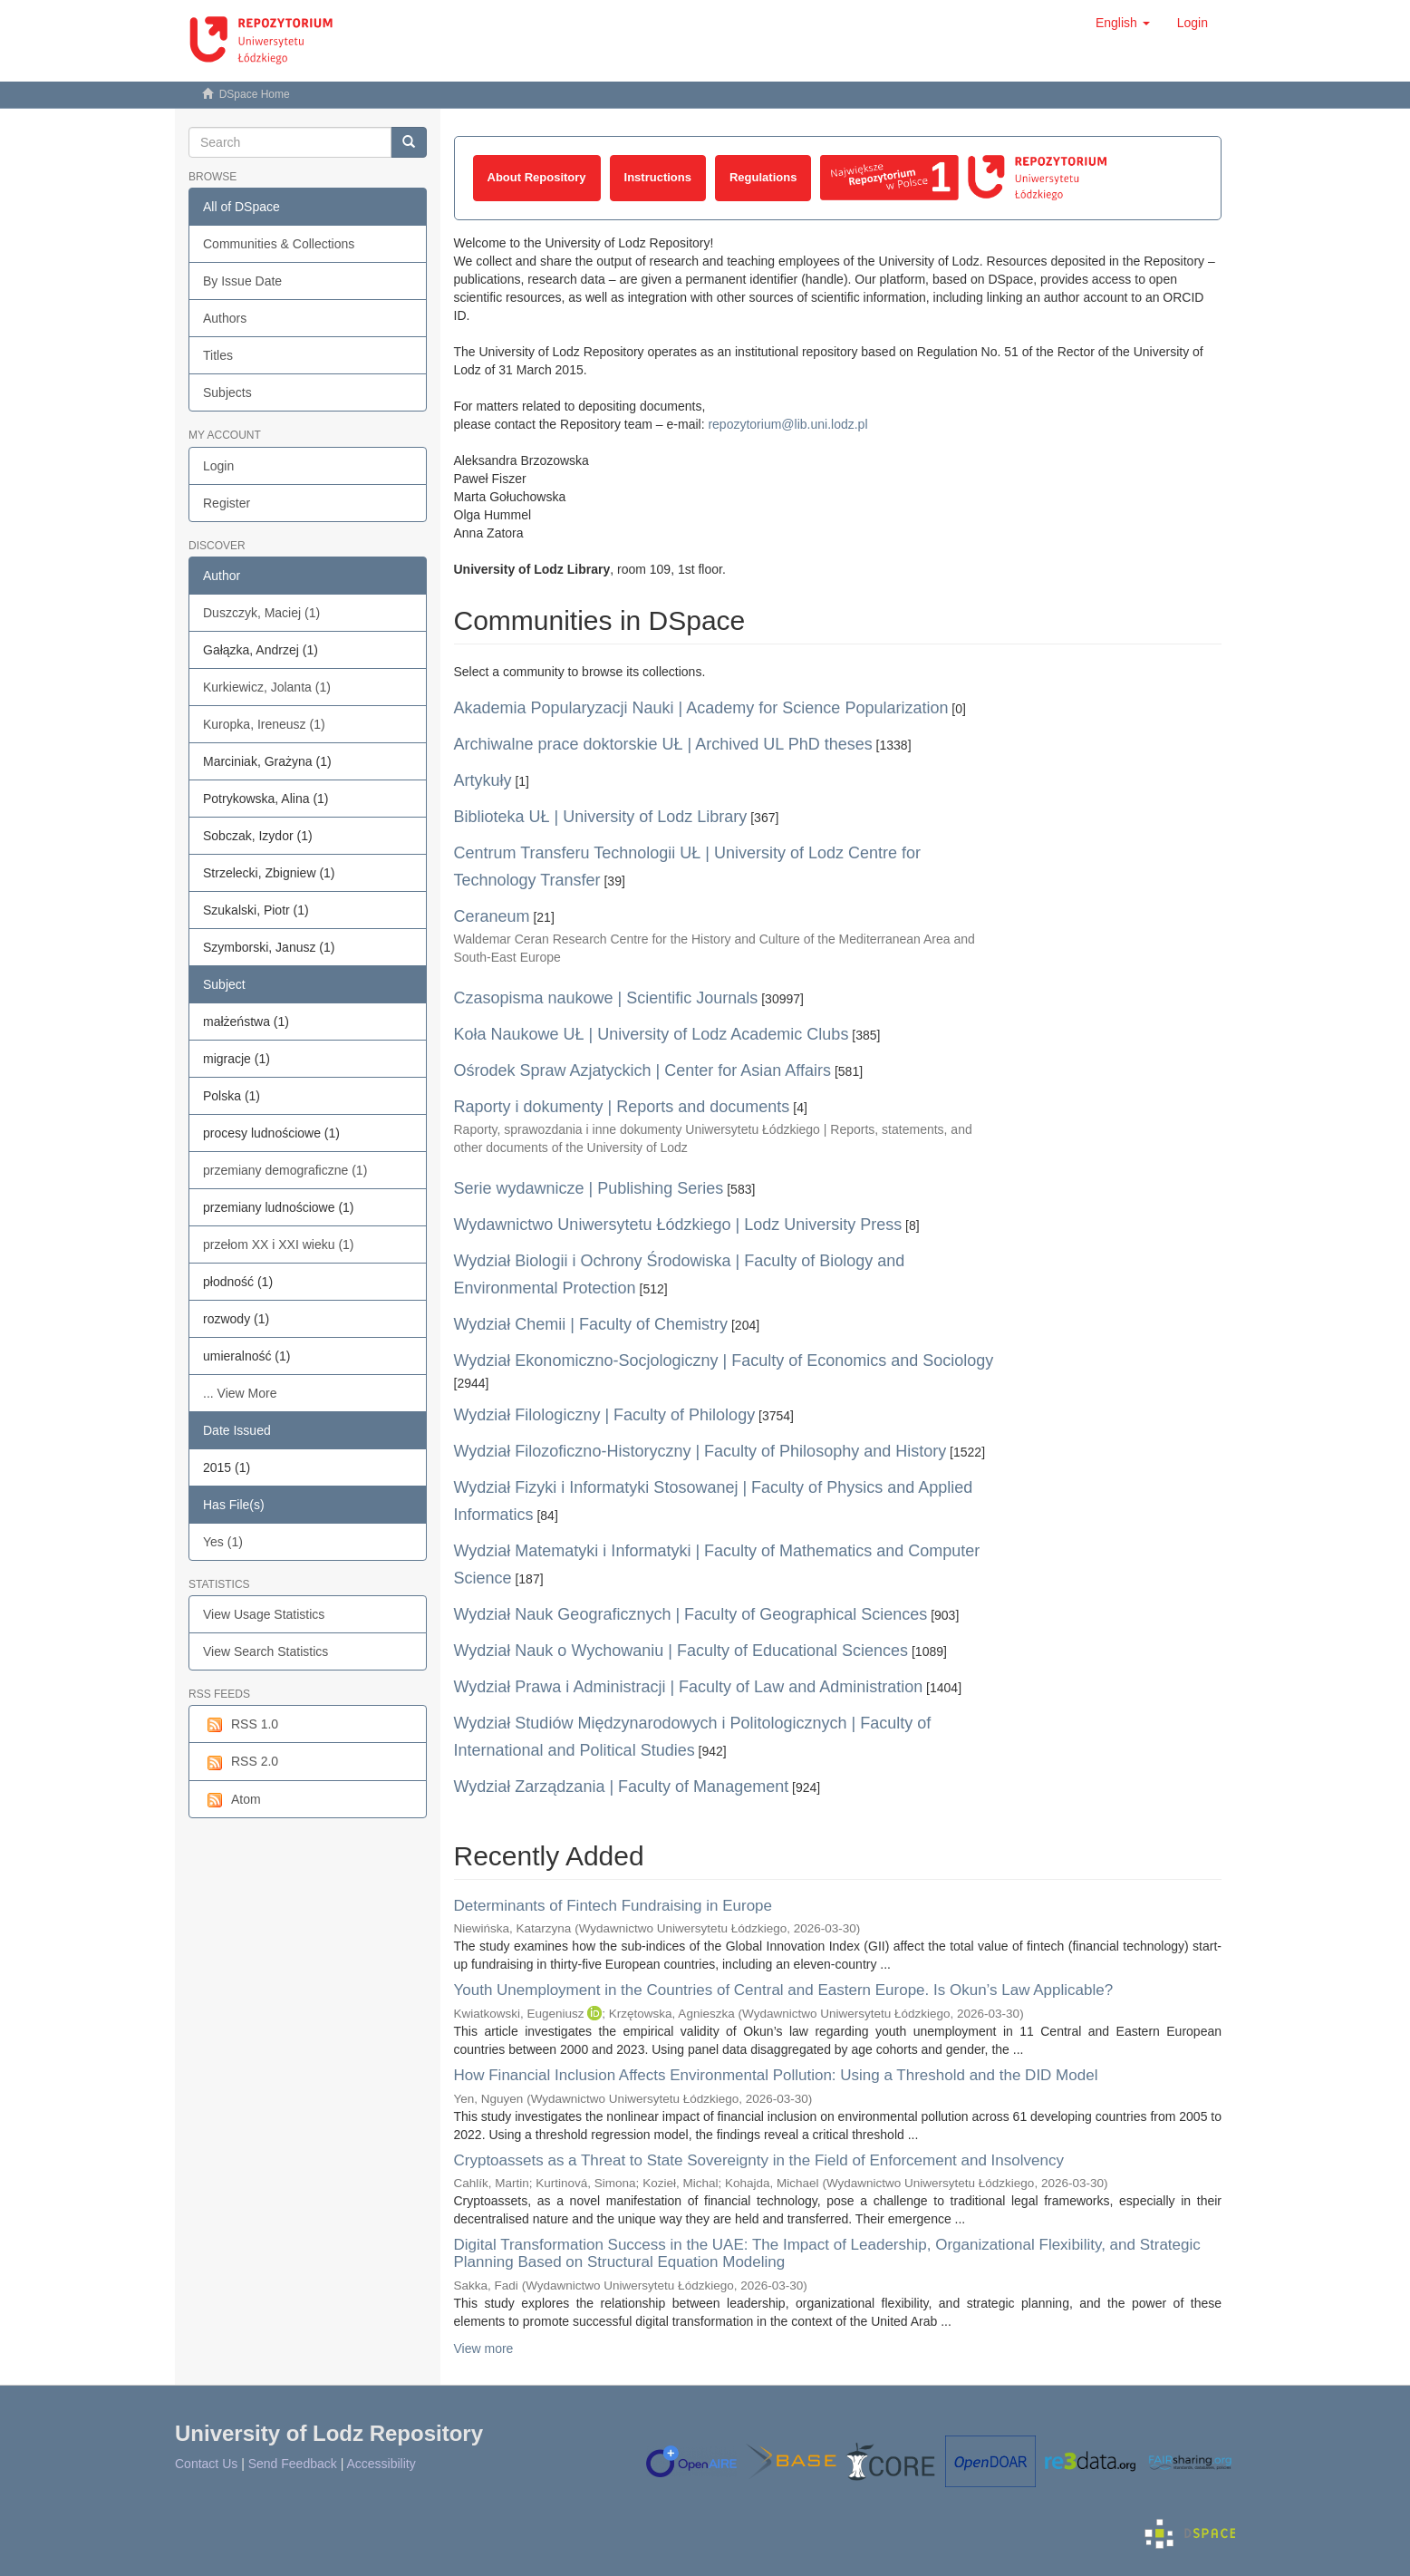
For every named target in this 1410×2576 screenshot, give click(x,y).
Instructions (657, 177)
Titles (218, 355)
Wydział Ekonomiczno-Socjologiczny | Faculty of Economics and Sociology (724, 1360)
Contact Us (206, 2463)
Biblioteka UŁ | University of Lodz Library (601, 817)
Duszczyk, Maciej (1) (261, 612)
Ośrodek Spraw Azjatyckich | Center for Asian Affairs (643, 1070)
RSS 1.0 (240, 1725)
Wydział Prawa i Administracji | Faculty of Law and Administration (688, 1687)
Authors (224, 318)
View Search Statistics (265, 1651)
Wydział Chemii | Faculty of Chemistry (591, 1324)
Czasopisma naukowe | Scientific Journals (606, 998)
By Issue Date (242, 281)
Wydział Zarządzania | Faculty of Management (621, 1786)
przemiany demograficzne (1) (285, 1170)
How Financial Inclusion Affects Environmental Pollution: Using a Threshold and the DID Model (776, 2075)
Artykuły (483, 780)
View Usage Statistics (263, 1614)
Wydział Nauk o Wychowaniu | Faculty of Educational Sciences (681, 1650)
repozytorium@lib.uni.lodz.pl (787, 424)
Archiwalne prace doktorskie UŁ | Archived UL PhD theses (663, 744)
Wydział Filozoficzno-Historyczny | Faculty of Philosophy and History (700, 1451)
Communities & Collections (278, 244)
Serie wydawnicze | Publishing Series (589, 1188)
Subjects (227, 392)
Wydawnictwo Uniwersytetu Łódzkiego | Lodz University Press (678, 1224)
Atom (232, 1800)
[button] (1123, 22)
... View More (239, 1393)
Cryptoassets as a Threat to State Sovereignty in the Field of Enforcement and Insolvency (759, 2160)
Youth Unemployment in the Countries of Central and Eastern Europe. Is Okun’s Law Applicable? (784, 1990)
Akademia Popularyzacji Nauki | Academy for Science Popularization (701, 708)
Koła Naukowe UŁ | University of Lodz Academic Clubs (651, 1034)
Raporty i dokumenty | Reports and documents (622, 1107)
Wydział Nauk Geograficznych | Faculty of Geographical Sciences (691, 1614)
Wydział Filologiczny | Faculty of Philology (605, 1415)
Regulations (763, 177)
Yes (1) (223, 1542)
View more (484, 2348)
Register (226, 503)
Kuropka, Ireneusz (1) (264, 724)
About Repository (537, 177)
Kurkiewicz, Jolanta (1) (267, 687)
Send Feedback (292, 2463)
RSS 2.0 (240, 1762)
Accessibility (380, 2463)
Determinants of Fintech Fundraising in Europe (613, 1905)
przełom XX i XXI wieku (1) (278, 1244)
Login (218, 466)
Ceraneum (492, 916)
